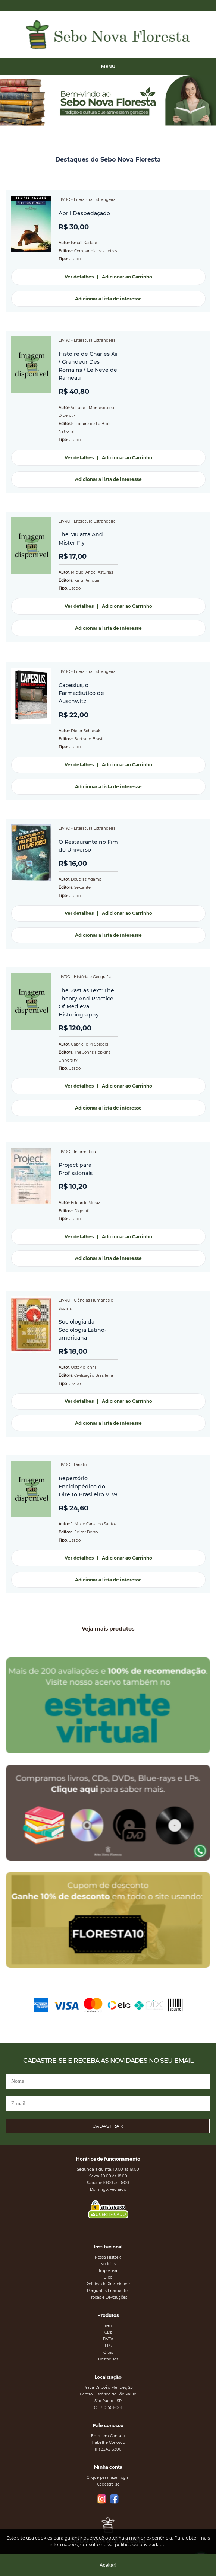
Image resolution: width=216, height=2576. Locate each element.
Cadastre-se (108, 2484)
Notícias (108, 2263)
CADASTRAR (107, 2126)
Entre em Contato (108, 2435)
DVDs (108, 2339)
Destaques (108, 2359)
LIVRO (64, 199)
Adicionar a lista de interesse (108, 298)
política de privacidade (140, 2544)
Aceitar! (108, 2565)
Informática (85, 1151)
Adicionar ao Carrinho (127, 277)
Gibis (108, 2352)
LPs (108, 2345)
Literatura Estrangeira (95, 199)
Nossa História (108, 2257)
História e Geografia (93, 976)
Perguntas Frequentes (108, 2290)
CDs (108, 2332)
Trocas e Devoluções (108, 2297)
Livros (108, 2325)
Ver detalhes (79, 277)
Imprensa (108, 2270)
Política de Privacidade (108, 2284)
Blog (108, 2277)
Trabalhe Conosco (108, 2442)
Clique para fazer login (108, 2477)
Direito (80, 1464)
